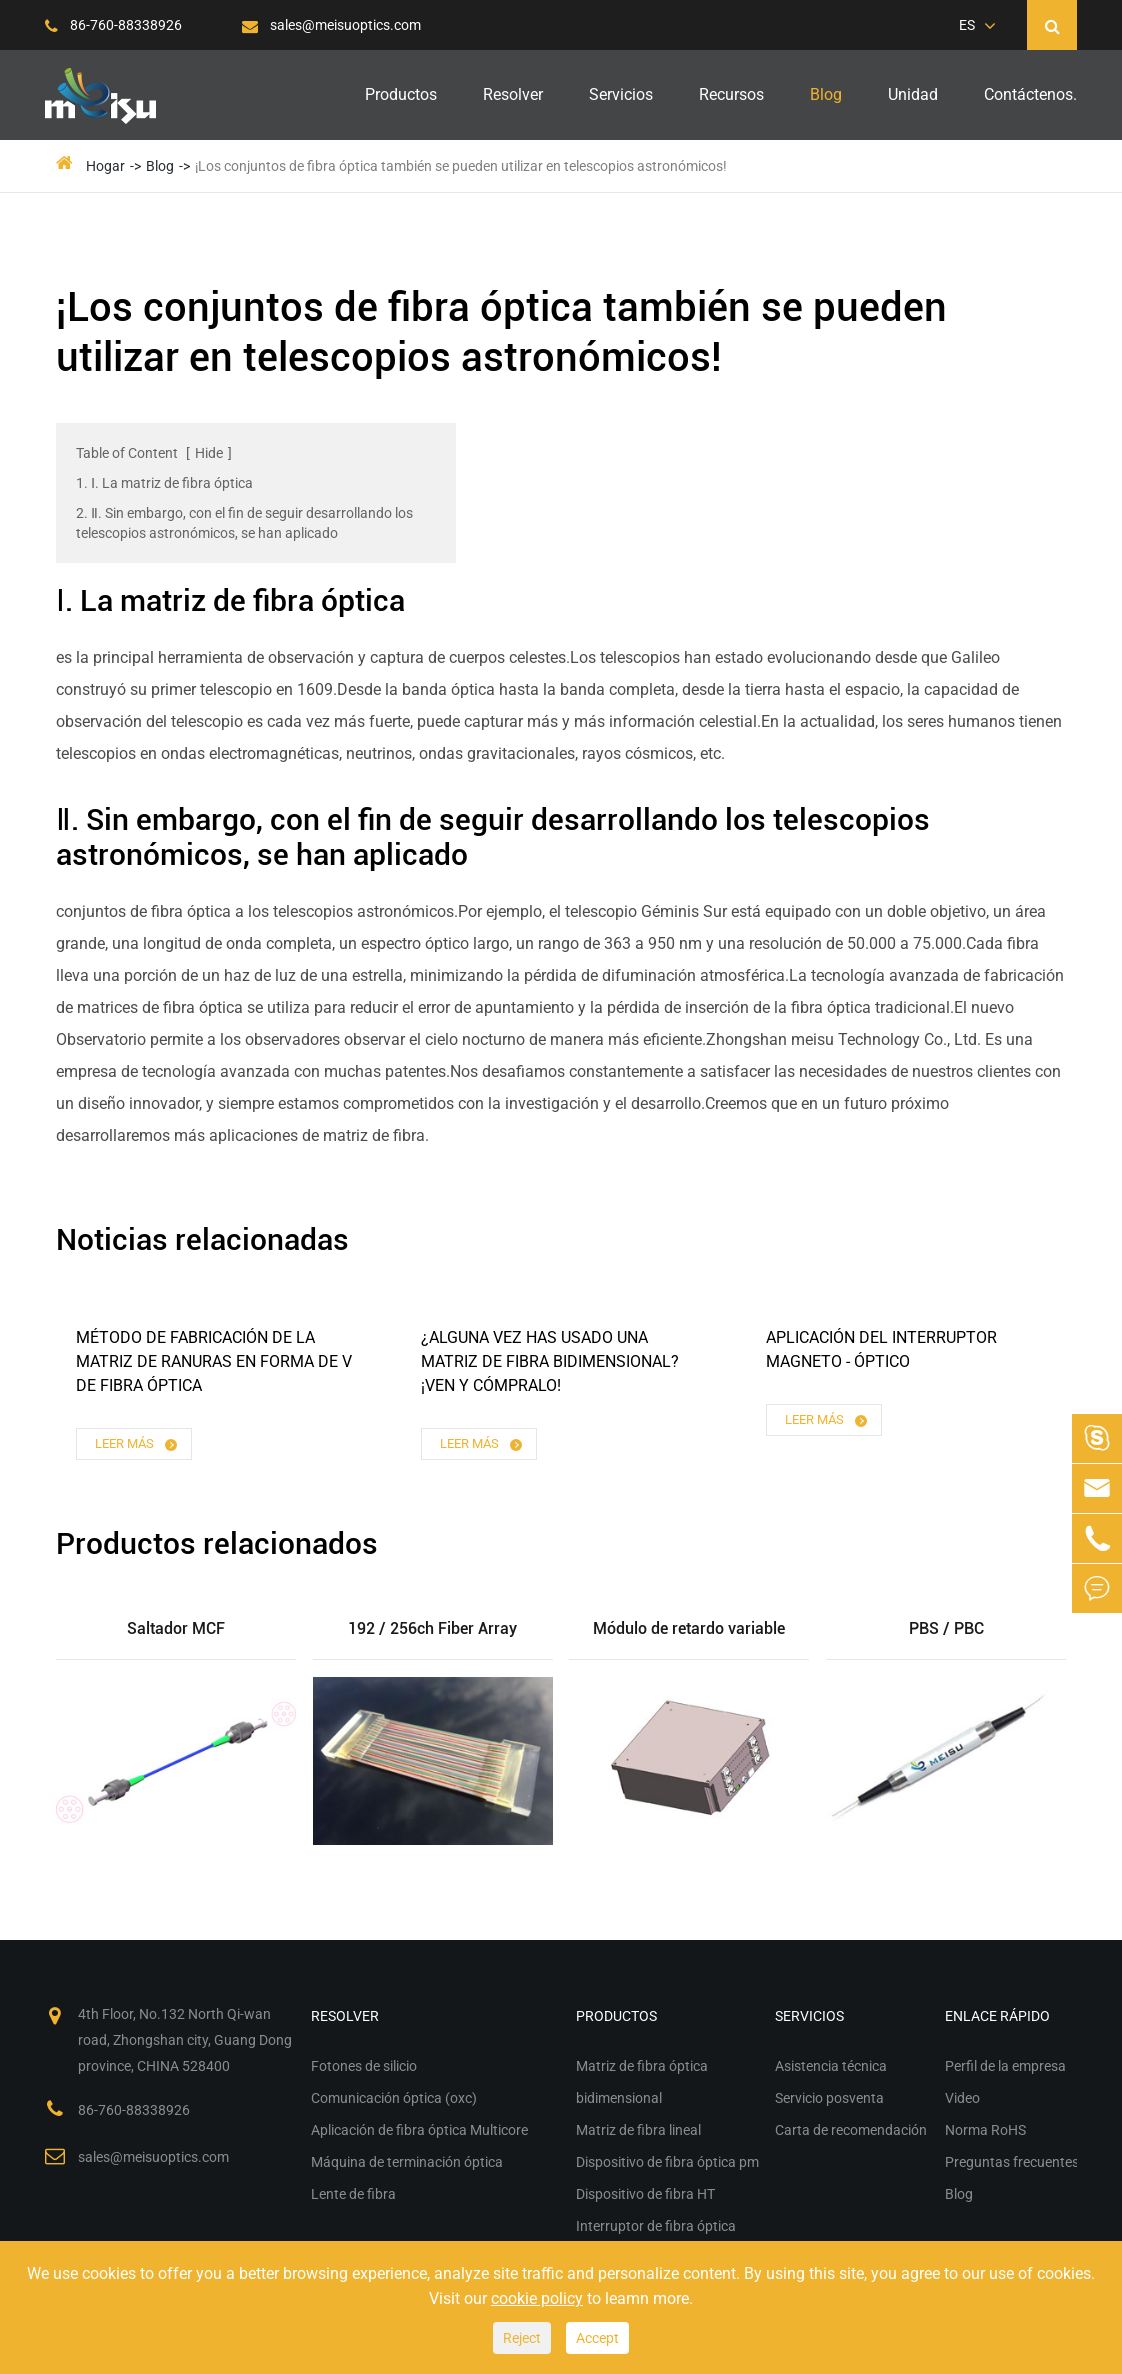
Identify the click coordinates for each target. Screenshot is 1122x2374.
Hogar (105, 166)
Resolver (513, 94)
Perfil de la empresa (1005, 2066)
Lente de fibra (353, 2194)
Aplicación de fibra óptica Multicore (419, 2130)
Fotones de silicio (364, 2066)
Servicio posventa (829, 2098)
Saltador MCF (176, 1628)
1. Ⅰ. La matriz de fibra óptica (164, 483)
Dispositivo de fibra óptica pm (667, 2162)
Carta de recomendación (851, 2130)
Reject (522, 2338)
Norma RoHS (985, 2130)
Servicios (621, 94)
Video (962, 2098)
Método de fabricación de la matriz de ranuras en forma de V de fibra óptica (214, 1361)
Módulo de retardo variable (689, 1628)
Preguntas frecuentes (1012, 2162)
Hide (209, 453)
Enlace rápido (997, 2016)
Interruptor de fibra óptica (656, 2226)
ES (967, 25)
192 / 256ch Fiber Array (432, 1628)
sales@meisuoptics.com (331, 25)
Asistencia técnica (831, 2066)
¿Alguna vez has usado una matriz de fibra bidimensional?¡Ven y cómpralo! (550, 1361)
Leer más (137, 1444)
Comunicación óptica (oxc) (394, 2098)
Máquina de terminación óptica (407, 2162)
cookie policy (537, 2298)
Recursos (731, 94)
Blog (826, 94)
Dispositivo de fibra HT (645, 2194)
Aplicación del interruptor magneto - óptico (881, 1349)
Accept (597, 2338)
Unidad (913, 94)
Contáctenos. (1030, 94)
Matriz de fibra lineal (638, 2130)
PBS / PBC (946, 1628)
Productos (401, 94)
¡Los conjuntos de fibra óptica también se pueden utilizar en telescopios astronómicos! (461, 166)
